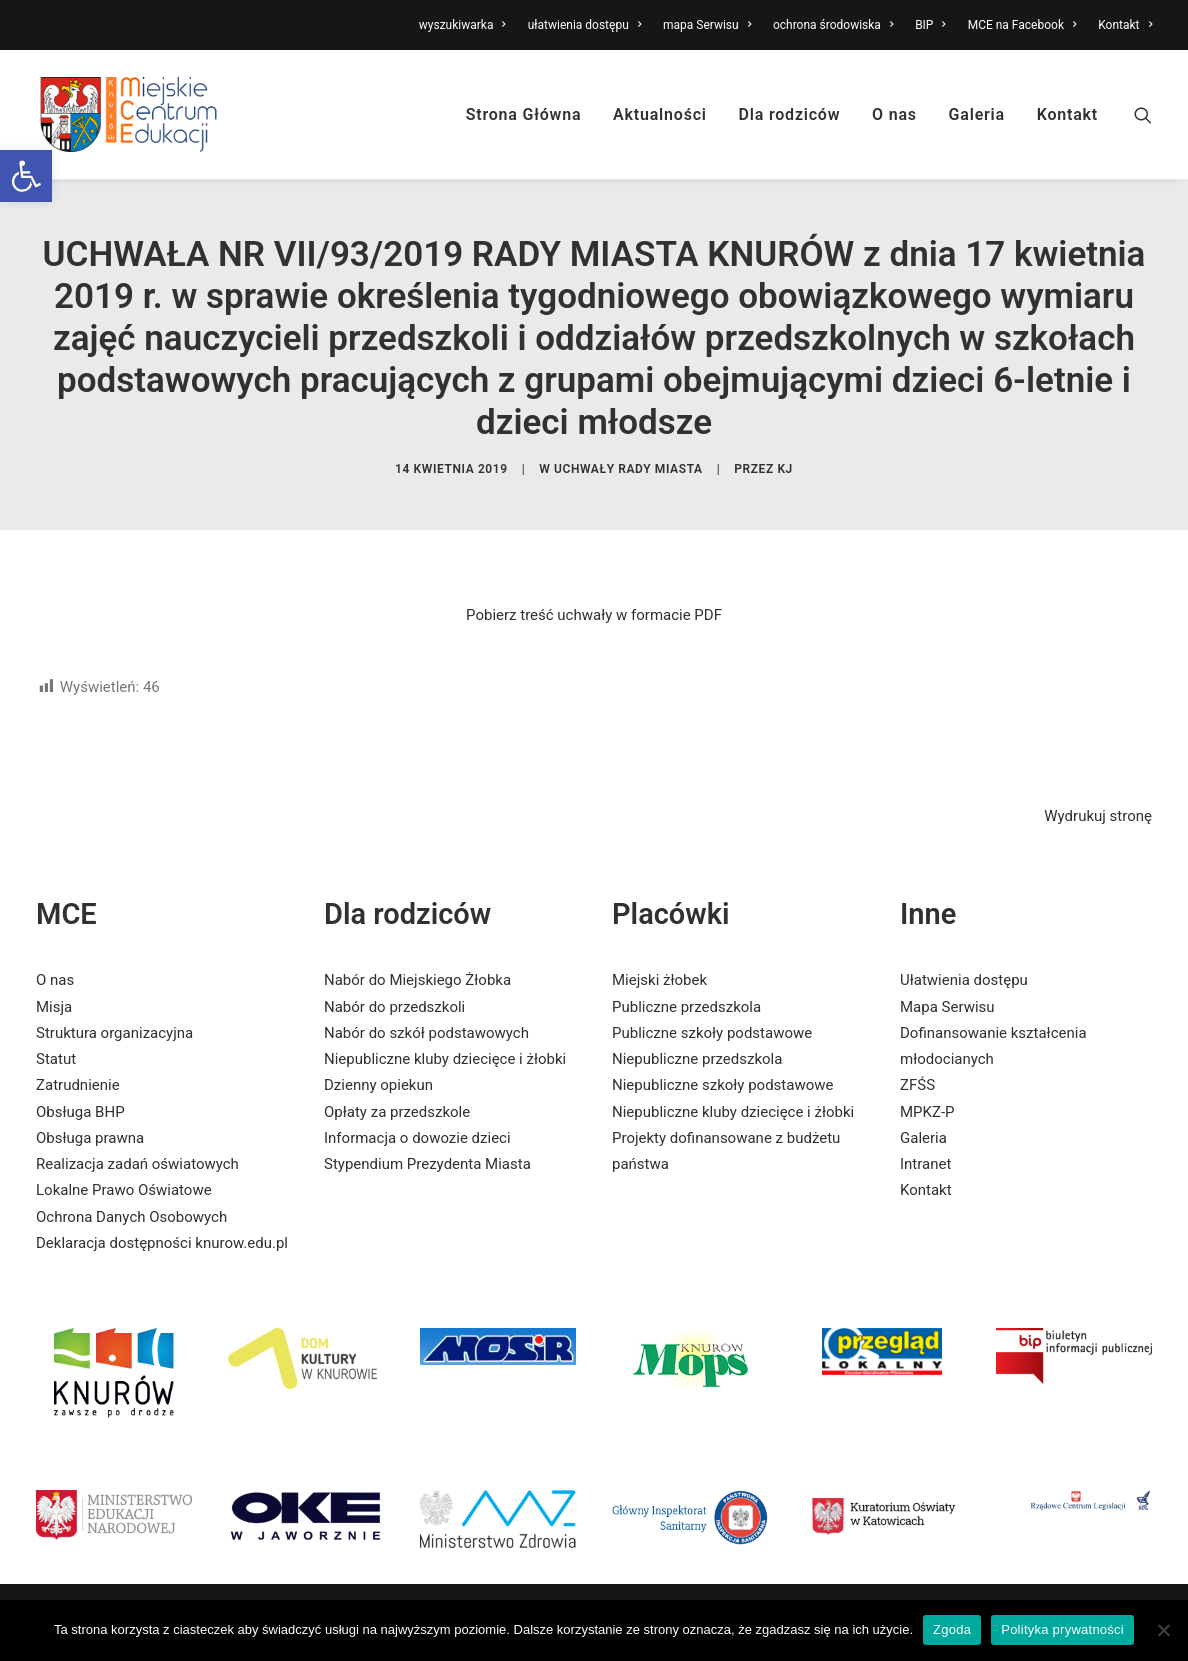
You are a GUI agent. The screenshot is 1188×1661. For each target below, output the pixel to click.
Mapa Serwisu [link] (947, 1007)
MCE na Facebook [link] (1022, 25)
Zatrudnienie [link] (78, 1085)
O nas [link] (894, 114)
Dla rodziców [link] (790, 114)
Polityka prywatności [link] (1062, 1629)
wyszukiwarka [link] (462, 25)
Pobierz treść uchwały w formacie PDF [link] (594, 615)
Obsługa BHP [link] (80, 1112)
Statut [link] (56, 1059)
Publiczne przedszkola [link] (686, 1007)
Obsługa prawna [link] (90, 1138)
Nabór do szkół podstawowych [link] (426, 1033)
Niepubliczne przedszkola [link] (697, 1059)
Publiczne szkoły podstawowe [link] (712, 1033)
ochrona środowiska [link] (833, 25)
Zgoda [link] (952, 1629)
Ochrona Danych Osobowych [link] (131, 1217)
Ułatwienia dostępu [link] (964, 980)
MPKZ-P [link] (927, 1112)
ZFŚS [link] (917, 1085)
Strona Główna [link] (524, 114)
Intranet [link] (925, 1164)
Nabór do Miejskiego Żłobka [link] (417, 980)
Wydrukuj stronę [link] (1098, 816)
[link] (26, 176)
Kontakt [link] (1125, 25)
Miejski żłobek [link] (659, 980)
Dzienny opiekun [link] (378, 1085)
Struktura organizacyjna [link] (114, 1033)
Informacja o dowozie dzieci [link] (417, 1138)
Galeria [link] (977, 114)
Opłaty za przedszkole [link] (397, 1112)
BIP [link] (930, 25)
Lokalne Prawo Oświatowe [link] (124, 1190)
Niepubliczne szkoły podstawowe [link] (722, 1085)
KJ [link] (785, 469)
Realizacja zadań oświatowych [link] (137, 1164)
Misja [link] (54, 1007)
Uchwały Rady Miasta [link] (628, 469)
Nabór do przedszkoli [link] (394, 1007)
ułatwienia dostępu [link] (585, 25)
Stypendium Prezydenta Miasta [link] (427, 1164)
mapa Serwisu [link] (707, 25)
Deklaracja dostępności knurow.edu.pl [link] (162, 1243)
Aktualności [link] (660, 114)
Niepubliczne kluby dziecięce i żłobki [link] (445, 1059)
